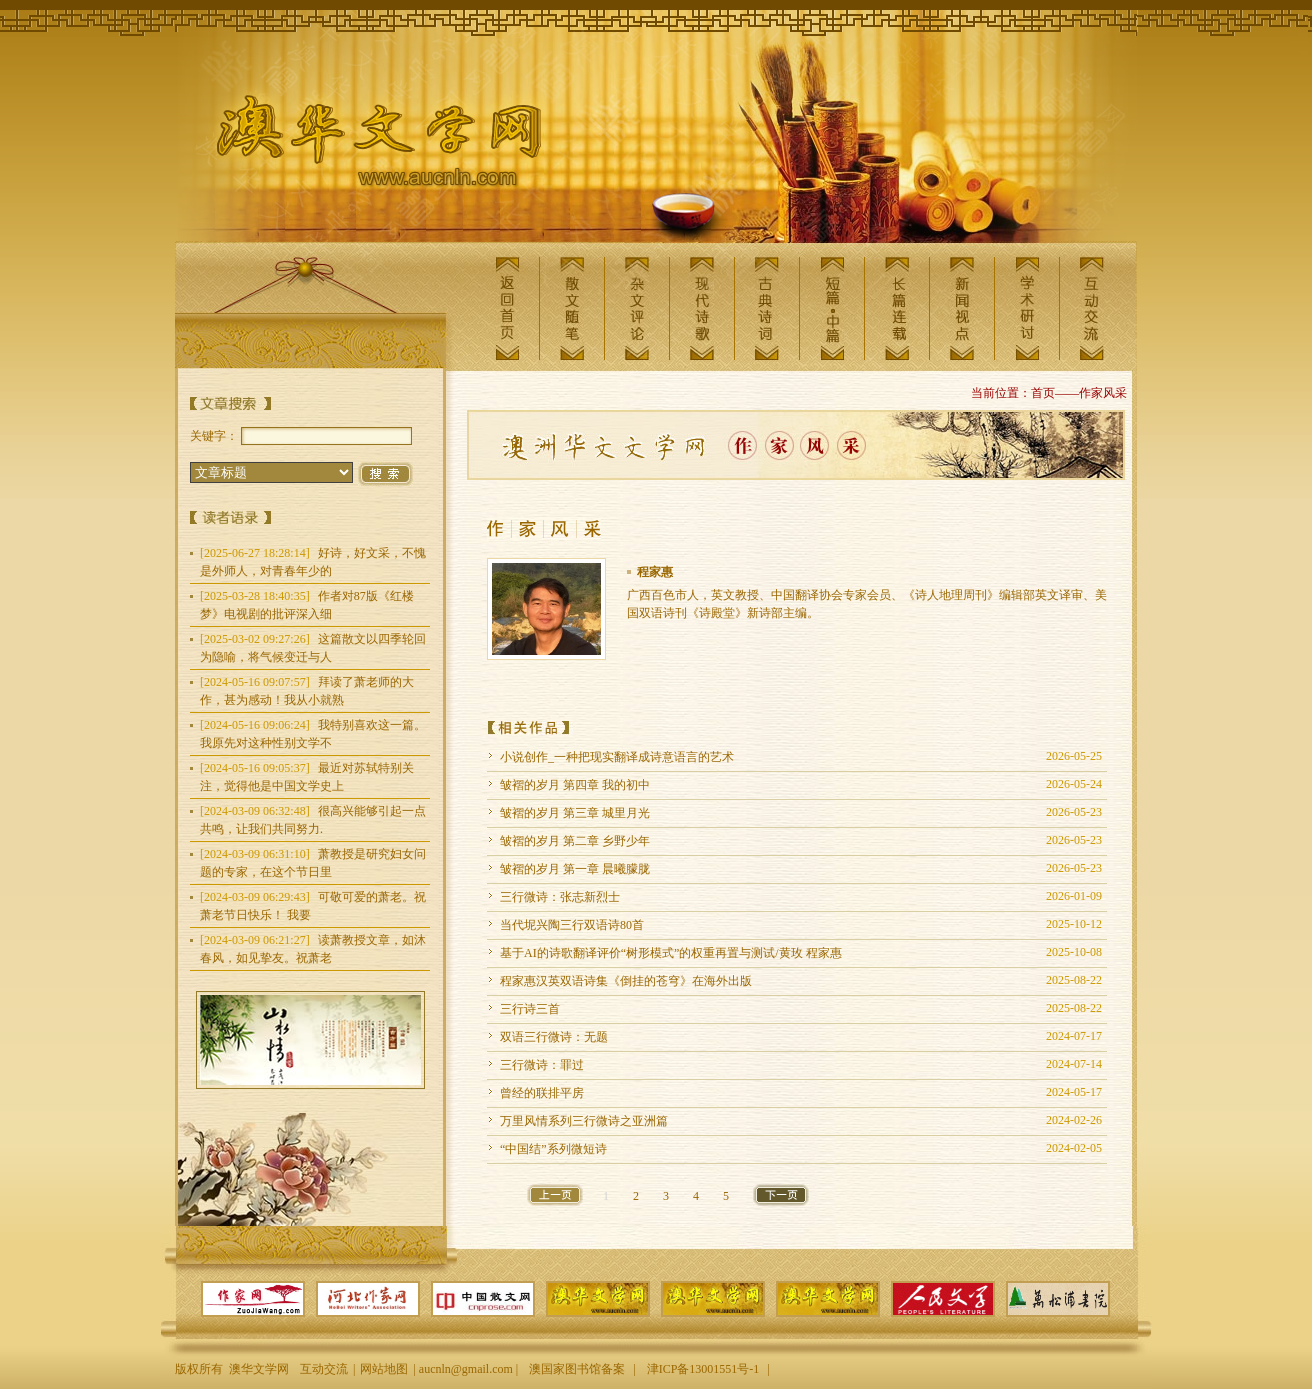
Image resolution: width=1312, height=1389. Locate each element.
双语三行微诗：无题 (554, 1037)
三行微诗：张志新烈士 (560, 897)
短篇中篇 (832, 308)
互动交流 (1092, 308)
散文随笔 (572, 308)
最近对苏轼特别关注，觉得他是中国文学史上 (307, 777)
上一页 (555, 1195)
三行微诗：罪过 (542, 1065)
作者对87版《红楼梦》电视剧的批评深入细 (307, 605)
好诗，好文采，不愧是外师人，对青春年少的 (313, 562)
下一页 (781, 1195)
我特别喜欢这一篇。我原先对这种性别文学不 (313, 734)
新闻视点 (962, 308)
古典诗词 (767, 308)
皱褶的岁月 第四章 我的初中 (575, 785)
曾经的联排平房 (542, 1093)
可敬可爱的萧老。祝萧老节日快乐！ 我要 (313, 906)
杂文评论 (637, 308)
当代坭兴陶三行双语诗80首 (572, 925)
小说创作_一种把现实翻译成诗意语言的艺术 (617, 757)
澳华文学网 (363, 146)
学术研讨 (1027, 308)
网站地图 (384, 1369)
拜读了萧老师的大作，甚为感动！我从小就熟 (307, 691)
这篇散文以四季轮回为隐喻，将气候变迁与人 (313, 648)
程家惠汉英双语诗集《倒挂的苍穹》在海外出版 (626, 981)
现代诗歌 (702, 308)
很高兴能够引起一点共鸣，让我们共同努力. (313, 820)
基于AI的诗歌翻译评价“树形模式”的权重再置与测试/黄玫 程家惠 (671, 953)
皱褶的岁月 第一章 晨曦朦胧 (575, 869)
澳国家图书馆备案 (577, 1369)
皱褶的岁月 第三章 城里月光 (575, 813)
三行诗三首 (530, 1009)
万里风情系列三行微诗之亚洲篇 (584, 1121)
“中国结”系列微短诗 (553, 1149)
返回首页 (507, 308)
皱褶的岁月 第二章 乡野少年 (575, 841)
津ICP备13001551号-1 (703, 1369)
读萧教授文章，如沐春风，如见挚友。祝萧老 (313, 949)
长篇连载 (897, 308)
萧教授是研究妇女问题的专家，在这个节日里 (313, 863)
